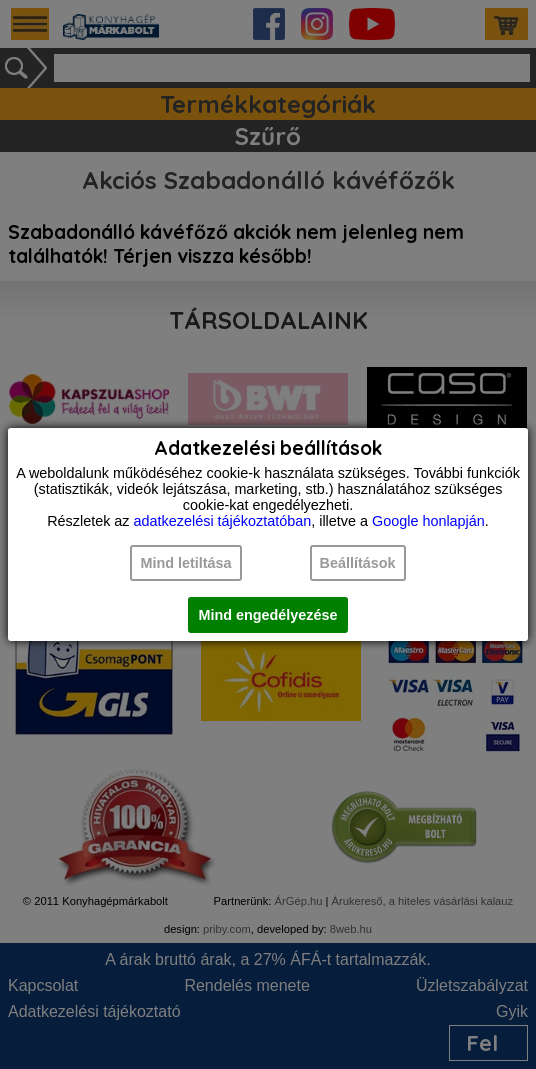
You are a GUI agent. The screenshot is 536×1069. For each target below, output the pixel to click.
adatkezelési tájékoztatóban (223, 521)
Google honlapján (428, 521)
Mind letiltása (185, 563)
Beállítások (358, 563)
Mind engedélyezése (267, 615)
